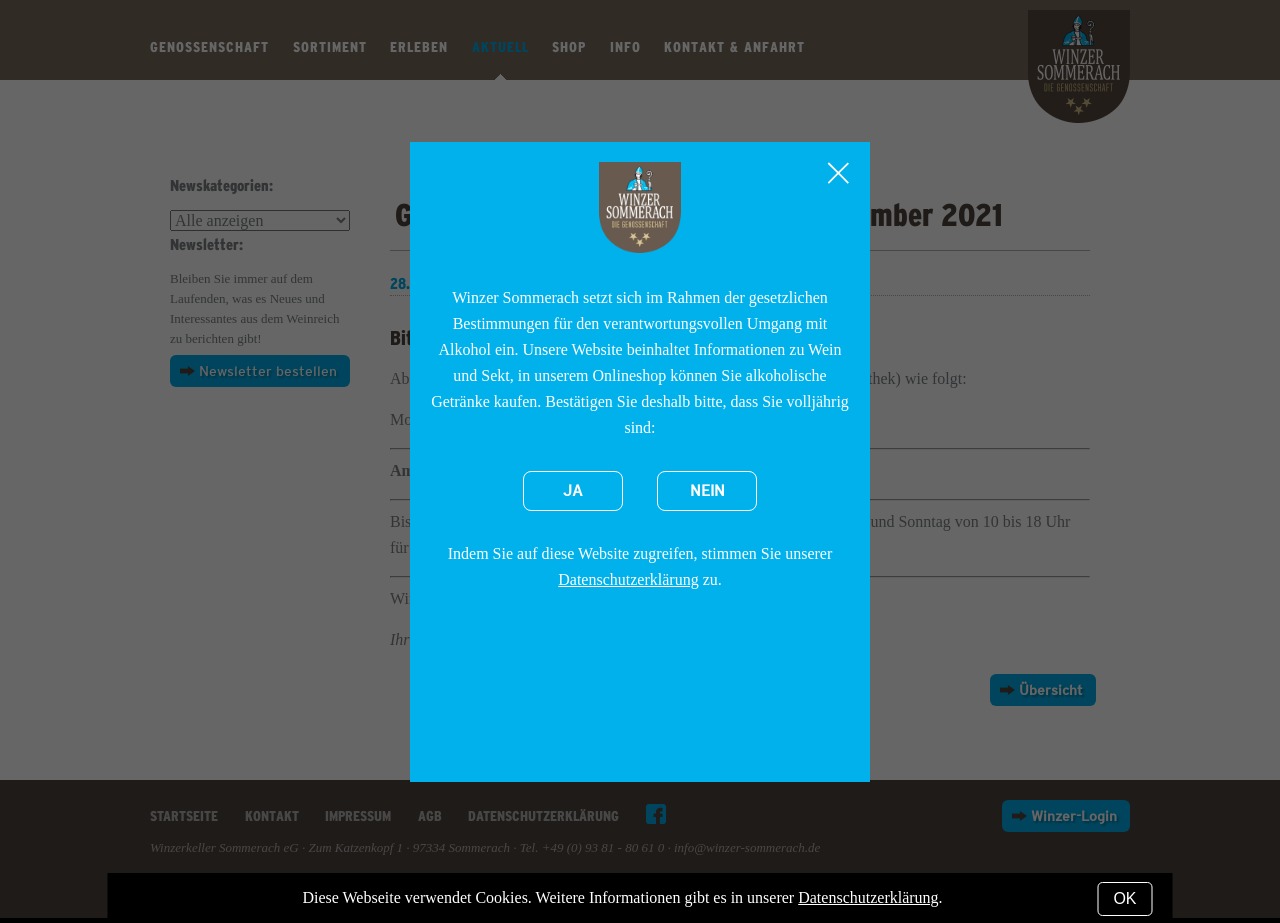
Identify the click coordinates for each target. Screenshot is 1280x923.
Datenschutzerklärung (628, 579)
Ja (573, 491)
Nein (707, 491)
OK (1124, 898)
